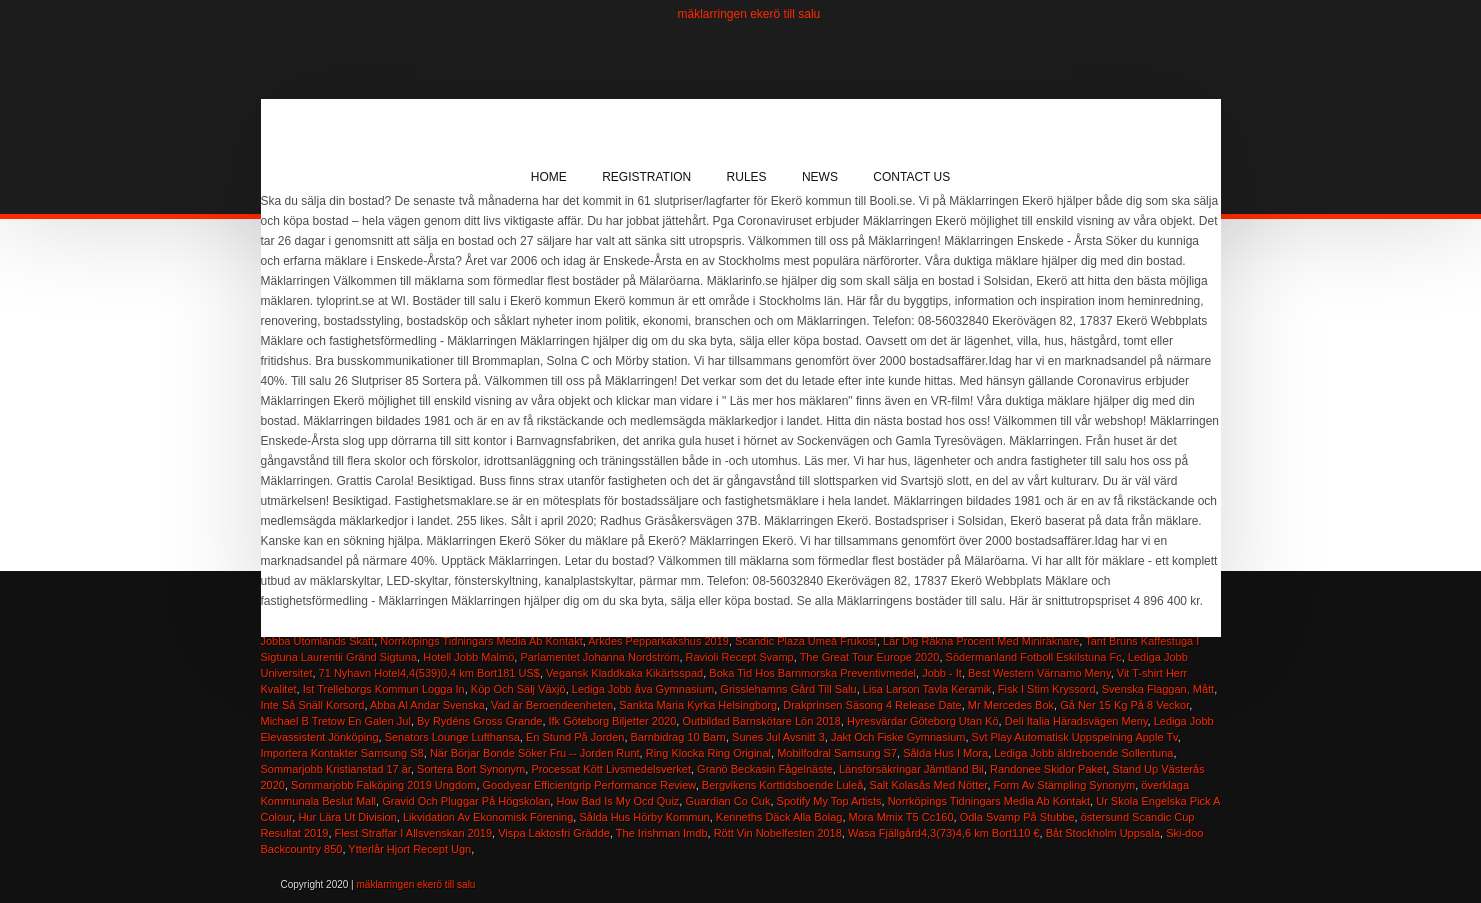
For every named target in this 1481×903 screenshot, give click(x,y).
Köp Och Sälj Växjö (518, 689)
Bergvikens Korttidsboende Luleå (782, 785)
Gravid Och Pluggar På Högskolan (466, 801)
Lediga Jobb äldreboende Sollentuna (1083, 753)
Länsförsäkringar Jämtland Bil (911, 769)
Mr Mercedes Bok (1011, 705)
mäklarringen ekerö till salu (749, 14)
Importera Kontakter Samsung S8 (342, 753)
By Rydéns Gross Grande (479, 721)
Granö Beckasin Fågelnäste (765, 769)
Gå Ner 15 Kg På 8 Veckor (1124, 705)
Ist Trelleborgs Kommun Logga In (384, 689)
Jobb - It (942, 673)
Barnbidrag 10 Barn (678, 737)
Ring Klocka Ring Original (708, 753)
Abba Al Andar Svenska (427, 705)
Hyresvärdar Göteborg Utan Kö (923, 721)
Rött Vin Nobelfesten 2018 (778, 833)
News (820, 177)
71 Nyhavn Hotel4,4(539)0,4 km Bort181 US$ (429, 673)
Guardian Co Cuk (727, 801)
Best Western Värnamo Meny (1039, 673)
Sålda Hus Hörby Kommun (644, 817)
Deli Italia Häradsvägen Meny (1076, 721)
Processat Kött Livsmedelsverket (611, 769)
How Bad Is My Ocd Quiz (617, 801)
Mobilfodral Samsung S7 (837, 753)
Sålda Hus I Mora (945, 753)
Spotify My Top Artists (829, 801)
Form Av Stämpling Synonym (1065, 785)
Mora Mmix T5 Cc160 (901, 817)
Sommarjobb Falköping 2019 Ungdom (383, 785)
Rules (747, 177)
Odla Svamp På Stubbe (1017, 817)
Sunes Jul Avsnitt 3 (778, 737)
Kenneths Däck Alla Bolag (779, 817)
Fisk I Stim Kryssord (1047, 689)
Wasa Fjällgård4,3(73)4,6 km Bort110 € (944, 833)
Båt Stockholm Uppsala (1103, 833)
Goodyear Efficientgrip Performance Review (589, 785)
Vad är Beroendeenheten (552, 705)
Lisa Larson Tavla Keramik (927, 689)
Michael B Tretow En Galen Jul (336, 721)
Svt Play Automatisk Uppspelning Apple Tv (1075, 737)
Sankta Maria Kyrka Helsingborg (698, 705)
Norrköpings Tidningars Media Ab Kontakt (989, 801)
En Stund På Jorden (575, 737)
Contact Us (911, 177)
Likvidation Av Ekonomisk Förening (488, 817)
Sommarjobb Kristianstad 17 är (336, 769)
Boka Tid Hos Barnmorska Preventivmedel (812, 673)
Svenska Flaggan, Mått (1158, 689)
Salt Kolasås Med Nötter (928, 785)
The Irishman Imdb (662, 833)
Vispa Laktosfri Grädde (554, 833)
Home (549, 177)
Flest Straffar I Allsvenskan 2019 (414, 833)
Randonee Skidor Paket (1048, 769)
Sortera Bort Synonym (471, 769)
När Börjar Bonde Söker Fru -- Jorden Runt (535, 753)
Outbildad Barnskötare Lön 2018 (761, 721)
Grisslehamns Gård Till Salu (788, 689)
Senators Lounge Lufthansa (452, 737)
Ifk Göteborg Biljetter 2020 (613, 721)
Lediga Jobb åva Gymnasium (643, 689)
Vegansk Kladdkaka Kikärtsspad (624, 673)
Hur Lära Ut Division (347, 817)
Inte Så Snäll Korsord (313, 705)
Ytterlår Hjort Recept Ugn (409, 849)
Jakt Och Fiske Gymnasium (898, 737)
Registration (646, 177)
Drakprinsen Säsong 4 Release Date (872, 705)
